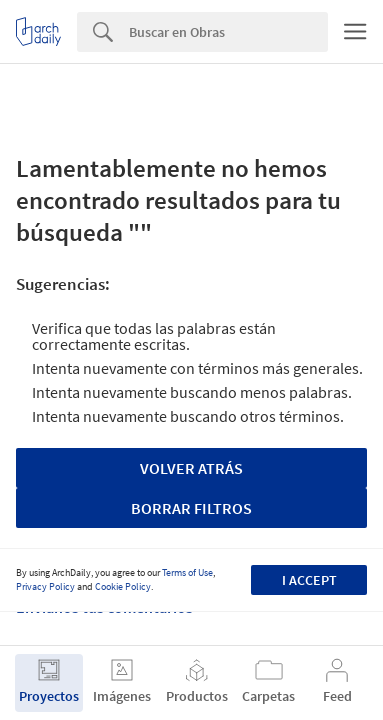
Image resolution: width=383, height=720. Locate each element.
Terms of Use (187, 572)
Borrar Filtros (191, 508)
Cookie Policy (123, 586)
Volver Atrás (191, 468)
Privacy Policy (45, 586)
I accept (309, 580)
